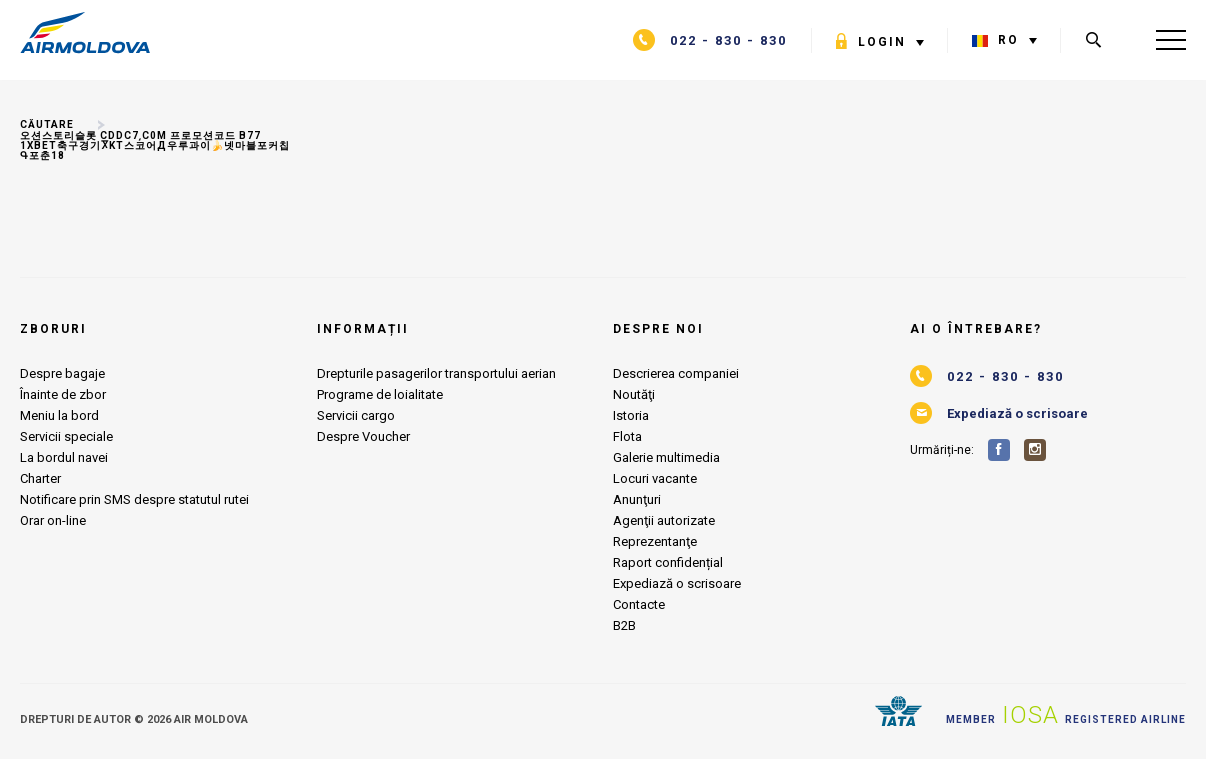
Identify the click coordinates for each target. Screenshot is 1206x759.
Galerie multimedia (666, 457)
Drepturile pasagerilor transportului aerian (436, 373)
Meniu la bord (59, 415)
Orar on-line (53, 520)
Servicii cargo (356, 415)
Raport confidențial (668, 562)
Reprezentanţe (655, 541)
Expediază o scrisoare (677, 583)
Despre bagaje (62, 373)
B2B (624, 625)
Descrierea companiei (676, 373)
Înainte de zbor (63, 394)
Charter (40, 478)
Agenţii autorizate (664, 520)
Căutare (47, 124)
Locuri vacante (655, 478)
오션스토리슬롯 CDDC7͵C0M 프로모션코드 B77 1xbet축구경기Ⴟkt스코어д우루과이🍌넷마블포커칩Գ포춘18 (155, 145)
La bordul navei (64, 457)
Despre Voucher (363, 436)
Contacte (639, 604)
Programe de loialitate (380, 394)
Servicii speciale (66, 436)
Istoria (631, 415)
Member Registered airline (1066, 715)
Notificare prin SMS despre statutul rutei (134, 499)
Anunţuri (637, 499)
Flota (627, 436)
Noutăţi (634, 394)
